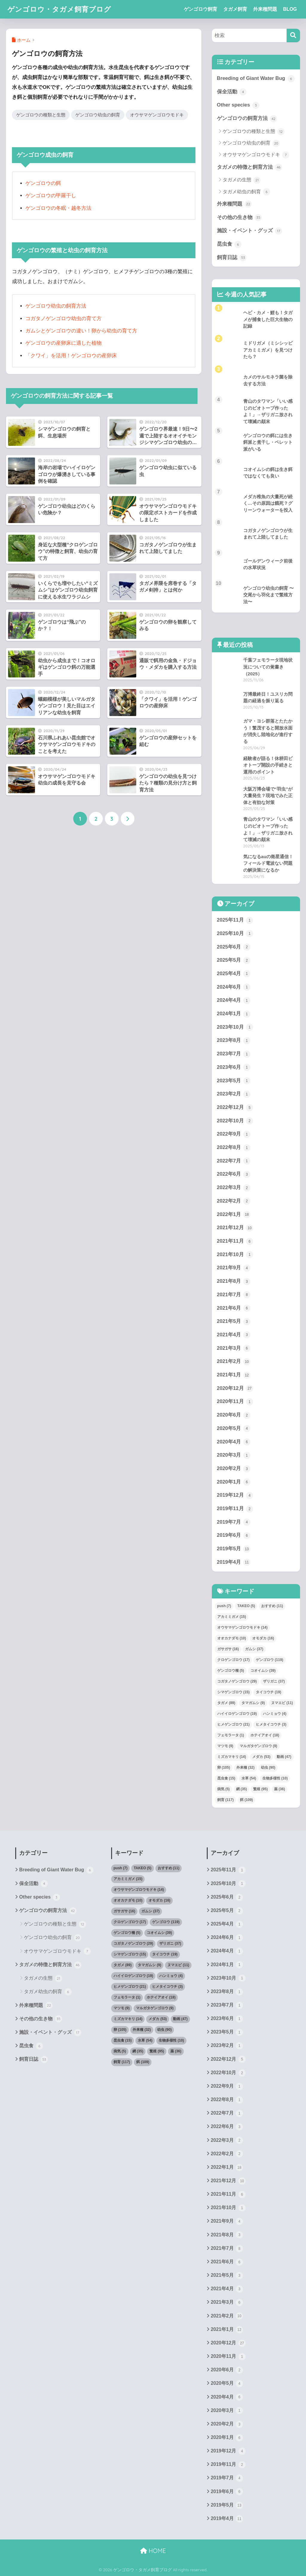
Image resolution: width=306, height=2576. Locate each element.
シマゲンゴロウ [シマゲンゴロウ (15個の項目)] (233, 1692)
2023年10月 (235, 1027)
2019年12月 (235, 1495)
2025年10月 (235, 933)
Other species (238, 105)
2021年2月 (233, 1361)
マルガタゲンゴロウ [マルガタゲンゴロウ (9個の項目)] (258, 1746)
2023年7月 (233, 1054)
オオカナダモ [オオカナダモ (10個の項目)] (231, 1638)
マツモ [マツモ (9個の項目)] (225, 1746)
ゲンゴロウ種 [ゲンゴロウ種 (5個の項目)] (230, 1670)
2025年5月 (233, 960)
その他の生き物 (239, 217)
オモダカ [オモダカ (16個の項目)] (263, 1638)
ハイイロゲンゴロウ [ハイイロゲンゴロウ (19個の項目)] (237, 1714)
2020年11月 (235, 1401)
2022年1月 (233, 1214)
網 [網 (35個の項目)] (241, 1789)
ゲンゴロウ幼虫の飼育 (97, 114)
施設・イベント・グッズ (249, 231)
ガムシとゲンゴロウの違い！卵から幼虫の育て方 (81, 331)
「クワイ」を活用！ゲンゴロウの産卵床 (71, 355)
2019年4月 (233, 1562)
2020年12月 (235, 1388)
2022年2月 (233, 1201)
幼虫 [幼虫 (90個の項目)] (268, 1767)
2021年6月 (233, 1308)
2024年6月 (233, 987)
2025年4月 (233, 973)
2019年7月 (233, 1522)
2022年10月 (235, 1120)
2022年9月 (233, 1134)
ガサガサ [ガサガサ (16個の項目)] (228, 1649)
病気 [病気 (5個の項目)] (223, 1789)
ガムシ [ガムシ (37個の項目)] (254, 1649)
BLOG (290, 9)
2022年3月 (233, 1188)
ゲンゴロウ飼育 (200, 9)
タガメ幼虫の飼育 (246, 191)
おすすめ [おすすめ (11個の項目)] (272, 1606)
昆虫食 (229, 244)
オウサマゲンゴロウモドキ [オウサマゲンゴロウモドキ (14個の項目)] (242, 1627)
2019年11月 (235, 1509)
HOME (153, 2550)
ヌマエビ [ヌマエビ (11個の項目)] (282, 1703)
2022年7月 (233, 1161)
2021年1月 (233, 1375)
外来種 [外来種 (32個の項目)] (245, 1767)
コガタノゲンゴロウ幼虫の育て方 (63, 318)
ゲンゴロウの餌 (43, 183)
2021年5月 (233, 1321)
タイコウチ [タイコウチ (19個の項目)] (268, 1692)
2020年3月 (233, 1455)
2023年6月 (233, 1067)
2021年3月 (233, 1348)
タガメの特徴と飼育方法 (249, 167)
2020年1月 (233, 1482)
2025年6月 (233, 947)
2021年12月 (235, 1228)
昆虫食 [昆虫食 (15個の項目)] (226, 1778)
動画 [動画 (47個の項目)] (284, 1757)
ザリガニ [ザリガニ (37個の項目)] (274, 1681)
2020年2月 (233, 1468)
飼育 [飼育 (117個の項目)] (225, 1800)
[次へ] (127, 819)
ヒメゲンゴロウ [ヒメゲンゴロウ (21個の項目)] (233, 1724)
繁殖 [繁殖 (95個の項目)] (260, 1789)
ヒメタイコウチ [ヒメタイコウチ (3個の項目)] (271, 1724)
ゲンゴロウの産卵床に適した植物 (63, 343)
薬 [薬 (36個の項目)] (279, 1789)
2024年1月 (233, 1014)
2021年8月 (233, 1281)
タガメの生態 (242, 180)
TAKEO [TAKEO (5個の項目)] (246, 1606)
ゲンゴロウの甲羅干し (50, 195)
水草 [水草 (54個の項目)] (248, 1778)
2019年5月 (233, 1549)
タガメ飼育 (235, 9)
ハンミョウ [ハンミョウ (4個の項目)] (274, 1714)
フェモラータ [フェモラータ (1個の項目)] (230, 1735)
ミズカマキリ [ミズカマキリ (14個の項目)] (231, 1757)
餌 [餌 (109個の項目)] (246, 1800)
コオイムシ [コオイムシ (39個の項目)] (263, 1670)
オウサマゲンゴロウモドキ (157, 114)
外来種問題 (265, 9)
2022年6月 (233, 1174)
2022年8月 (233, 1147)
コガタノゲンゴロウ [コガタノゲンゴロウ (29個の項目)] (237, 1681)
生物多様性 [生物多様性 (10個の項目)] (275, 1778)
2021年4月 (233, 1334)
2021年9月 (233, 1268)
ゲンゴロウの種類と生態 (40, 114)
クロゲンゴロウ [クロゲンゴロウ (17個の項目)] (233, 1660)
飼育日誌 (232, 257)
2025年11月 (235, 920)
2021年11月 (235, 1241)
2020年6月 (233, 1415)
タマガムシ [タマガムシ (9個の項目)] (253, 1703)
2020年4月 (233, 1442)
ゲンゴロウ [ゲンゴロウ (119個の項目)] (269, 1660)
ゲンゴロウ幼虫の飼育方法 (55, 306)
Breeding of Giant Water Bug (256, 78)
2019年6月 (233, 1535)
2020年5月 (233, 1428)
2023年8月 (233, 1040)
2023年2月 (233, 1094)
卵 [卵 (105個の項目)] (223, 1767)
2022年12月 (235, 1107)
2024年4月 (233, 1000)
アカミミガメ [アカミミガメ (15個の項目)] (231, 1617)
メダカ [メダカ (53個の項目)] (261, 1757)
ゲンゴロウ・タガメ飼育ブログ (59, 9)
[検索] (293, 35)
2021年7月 (233, 1294)
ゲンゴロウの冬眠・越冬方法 (58, 208)
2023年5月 (233, 1080)
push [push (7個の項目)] (224, 1606)
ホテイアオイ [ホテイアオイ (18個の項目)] (264, 1735)
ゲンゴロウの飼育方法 (247, 118)
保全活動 (232, 91)
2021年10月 (235, 1254)
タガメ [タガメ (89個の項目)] (226, 1703)
